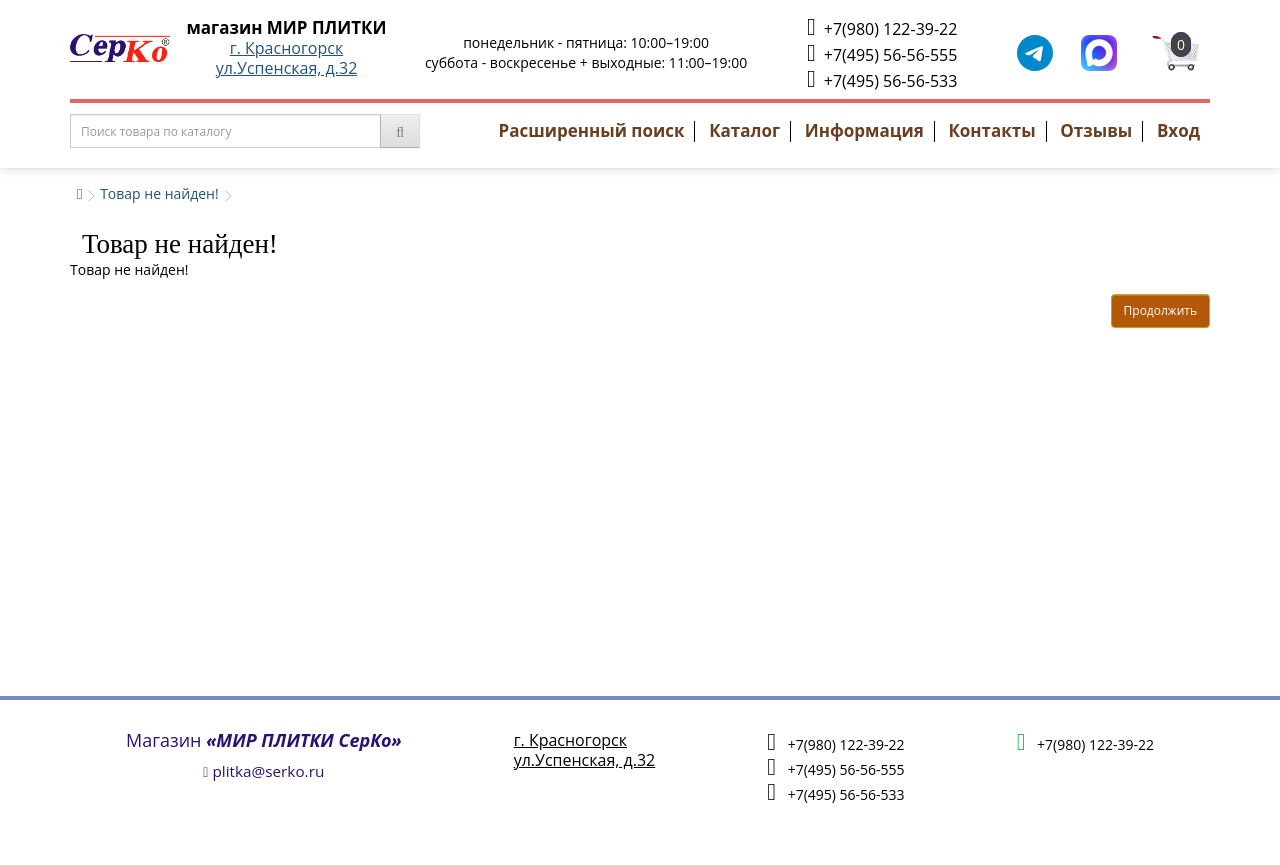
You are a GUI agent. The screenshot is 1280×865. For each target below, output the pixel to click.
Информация (864, 130)
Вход (1178, 130)
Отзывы (1096, 130)
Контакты (991, 130)
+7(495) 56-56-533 (882, 79)
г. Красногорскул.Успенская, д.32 (287, 58)
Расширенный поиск (592, 130)
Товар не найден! (159, 193)
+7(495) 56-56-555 (882, 53)
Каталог (744, 130)
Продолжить (1160, 310)
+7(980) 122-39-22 (882, 27)
